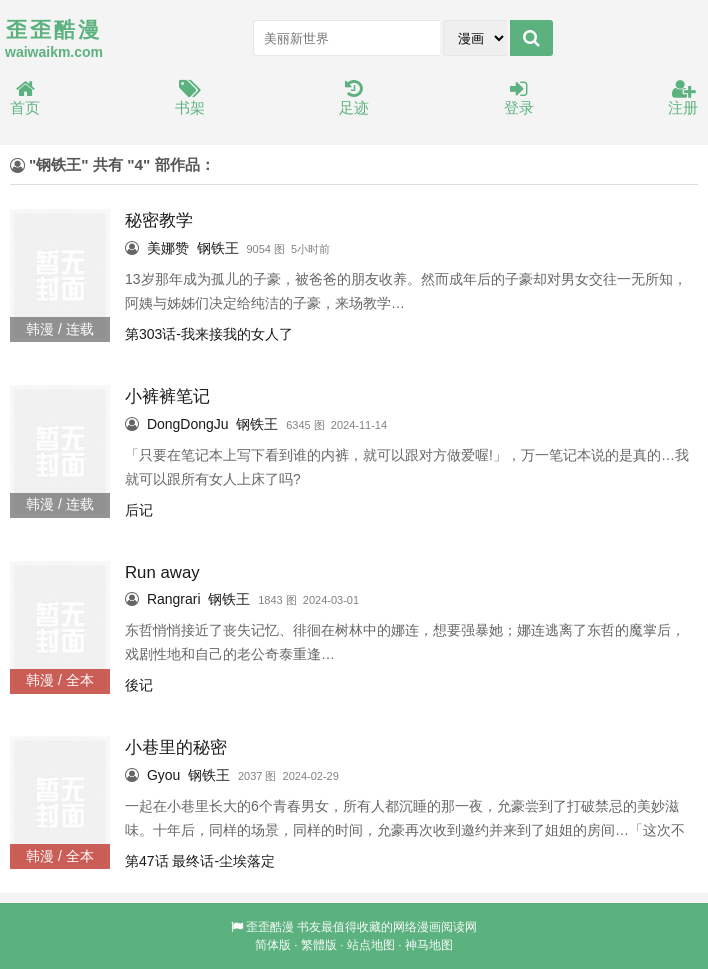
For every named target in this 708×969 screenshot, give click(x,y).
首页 (25, 98)
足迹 (354, 98)
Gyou (163, 775)
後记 (139, 685)
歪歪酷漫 (270, 927)
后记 (139, 510)
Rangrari (174, 599)
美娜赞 (168, 248)
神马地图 (429, 945)
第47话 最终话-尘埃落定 (200, 861)
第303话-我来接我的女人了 (209, 334)
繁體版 (319, 945)
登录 (519, 98)
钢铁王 (218, 248)
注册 (683, 98)
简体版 (273, 945)
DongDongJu (188, 424)
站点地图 (371, 945)
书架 (190, 98)
